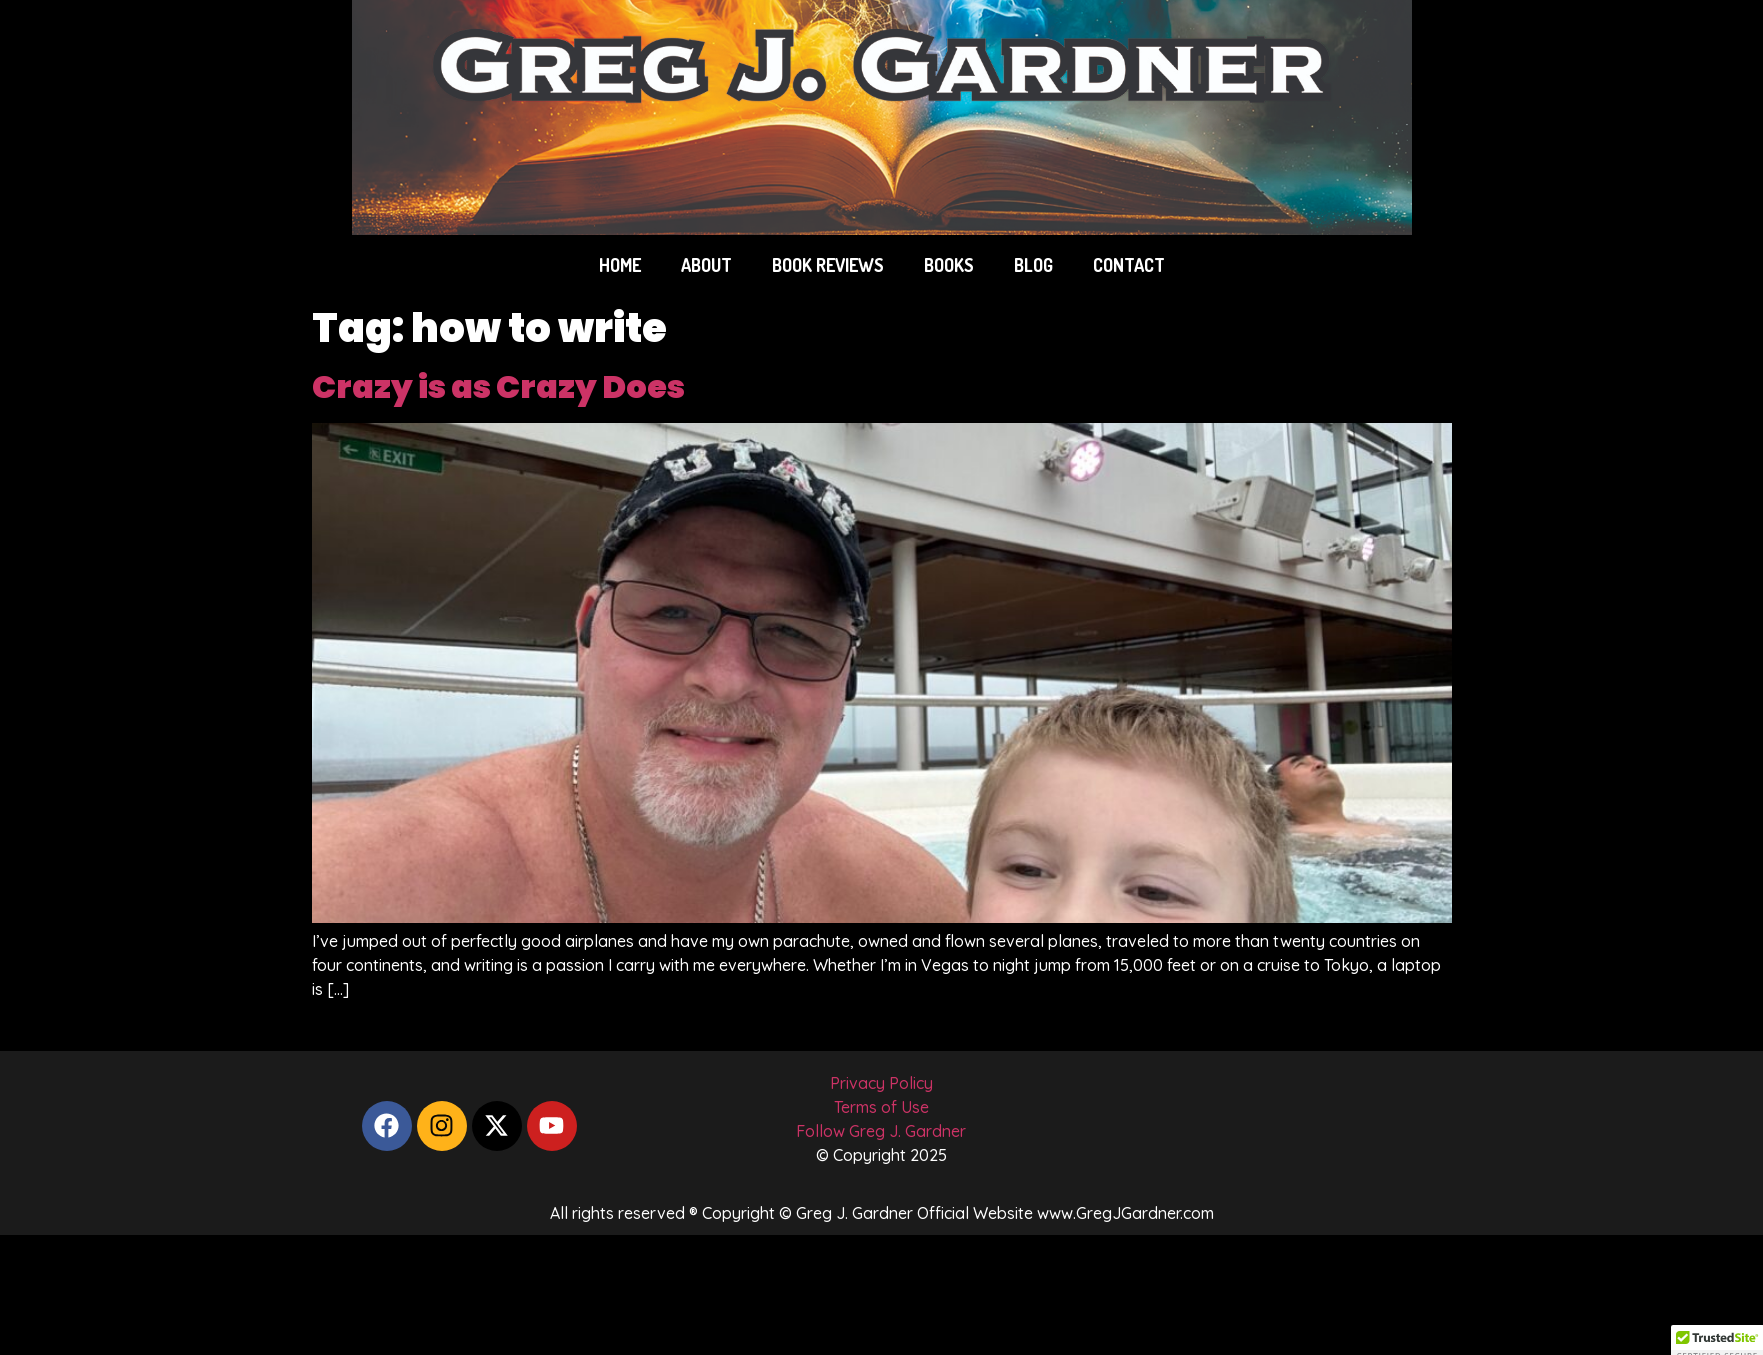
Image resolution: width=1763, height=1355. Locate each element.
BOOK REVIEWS (828, 265)
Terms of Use (881, 1107)
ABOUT (706, 265)
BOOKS (949, 265)
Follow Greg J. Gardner (881, 1131)
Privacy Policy (881, 1083)
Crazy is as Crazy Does (498, 386)
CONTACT (1129, 265)
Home (620, 265)
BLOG (1033, 265)
